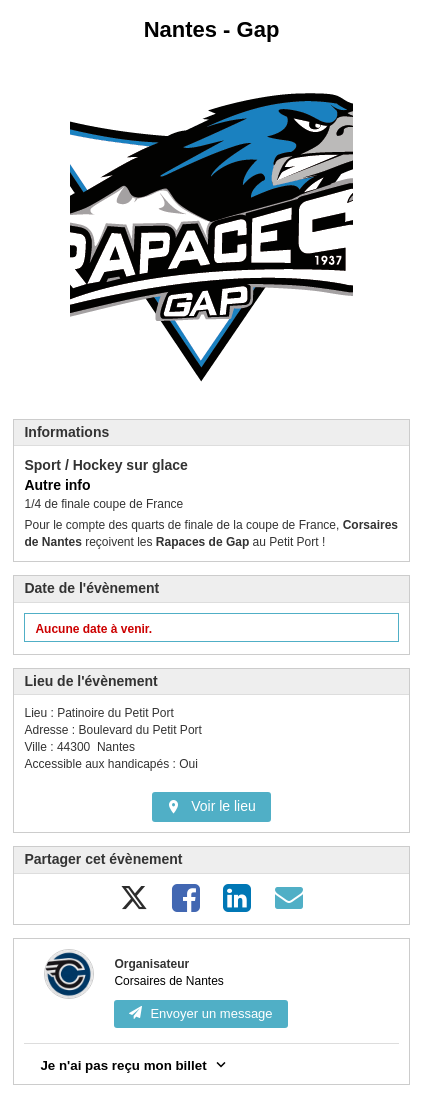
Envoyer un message (200, 1013)
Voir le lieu (211, 806)
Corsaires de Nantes (168, 981)
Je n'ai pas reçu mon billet (134, 1064)
